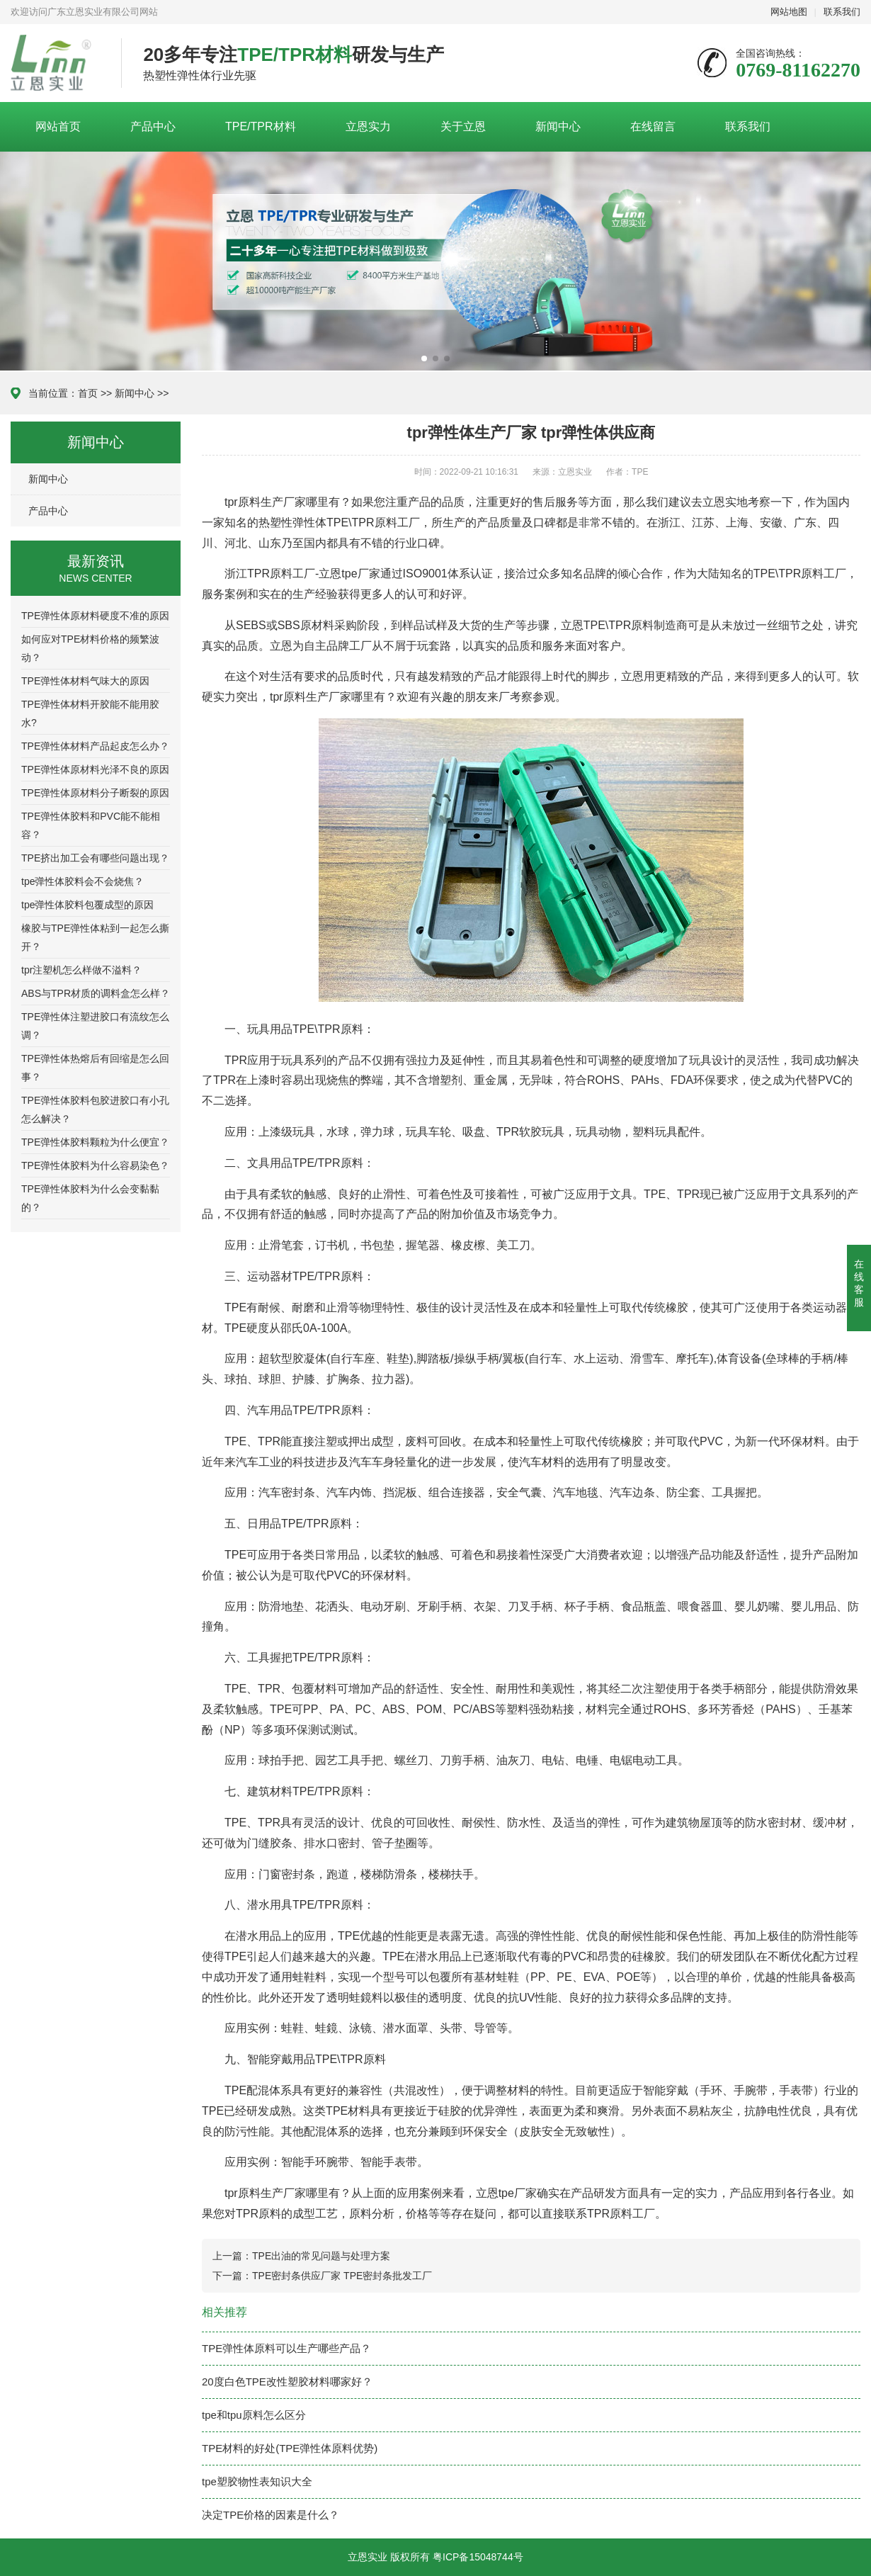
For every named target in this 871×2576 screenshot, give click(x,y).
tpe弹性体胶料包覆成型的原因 (87, 904)
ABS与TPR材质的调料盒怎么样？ (95, 993)
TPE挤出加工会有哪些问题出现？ (95, 858)
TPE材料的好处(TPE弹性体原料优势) (289, 2448)
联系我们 (842, 11)
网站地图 (788, 11)
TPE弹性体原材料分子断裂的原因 (95, 792)
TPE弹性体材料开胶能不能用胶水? (90, 713)
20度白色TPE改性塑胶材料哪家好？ (287, 2382)
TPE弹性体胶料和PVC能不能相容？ (90, 825)
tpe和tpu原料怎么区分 (254, 2415)
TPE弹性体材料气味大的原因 (85, 681)
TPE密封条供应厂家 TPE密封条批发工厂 (342, 2275)
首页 (88, 393)
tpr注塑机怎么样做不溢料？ (81, 970)
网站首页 (58, 126)
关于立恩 (463, 126)
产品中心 (153, 126)
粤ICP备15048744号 (478, 2557)
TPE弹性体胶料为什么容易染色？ (95, 1165)
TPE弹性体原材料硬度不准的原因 (95, 615)
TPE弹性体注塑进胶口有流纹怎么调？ (95, 1026)
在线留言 (653, 126)
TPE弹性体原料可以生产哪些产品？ (286, 2348)
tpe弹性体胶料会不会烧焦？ (82, 881)
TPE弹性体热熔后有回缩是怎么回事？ (95, 1068)
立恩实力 (368, 126)
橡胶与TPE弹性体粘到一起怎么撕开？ (95, 937)
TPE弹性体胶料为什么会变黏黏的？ (90, 1198)
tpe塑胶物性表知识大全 (257, 2481)
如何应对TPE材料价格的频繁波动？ (90, 648)
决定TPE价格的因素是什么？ (270, 2515)
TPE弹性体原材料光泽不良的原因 (95, 769)
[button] (424, 358)
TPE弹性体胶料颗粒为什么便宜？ (95, 1142)
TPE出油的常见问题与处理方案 (321, 2255)
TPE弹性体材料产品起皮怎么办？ (95, 746)
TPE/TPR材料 (260, 126)
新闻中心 (558, 126)
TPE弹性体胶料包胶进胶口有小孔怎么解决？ (95, 1109)
